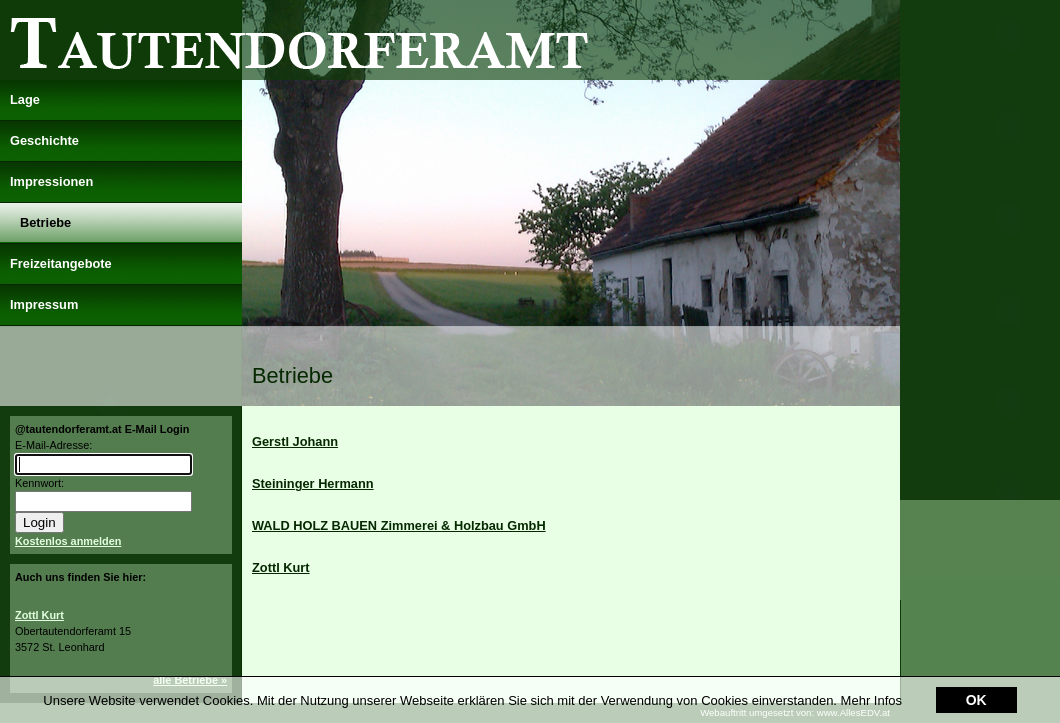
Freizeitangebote (61, 263)
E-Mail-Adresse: (53, 445)
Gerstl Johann (295, 441)
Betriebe (45, 222)
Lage (25, 99)
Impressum (44, 304)
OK (976, 676)
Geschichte (44, 140)
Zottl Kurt (39, 615)
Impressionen (51, 181)
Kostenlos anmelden (68, 541)
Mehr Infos (871, 675)
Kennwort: (39, 483)
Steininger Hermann (313, 483)
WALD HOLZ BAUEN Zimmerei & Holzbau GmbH (399, 525)
